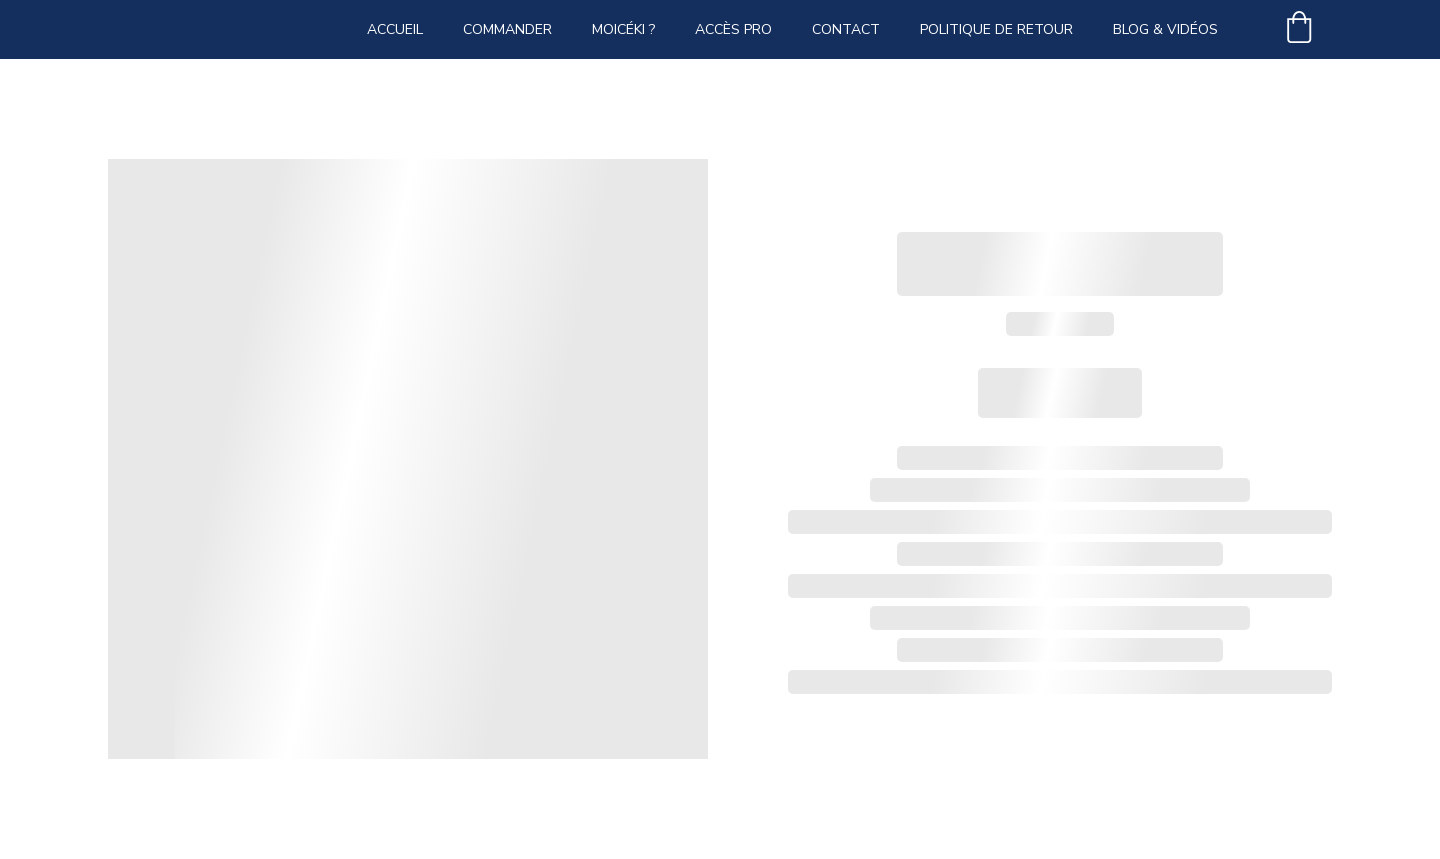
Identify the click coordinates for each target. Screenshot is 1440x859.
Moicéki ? (623, 29)
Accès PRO (733, 29)
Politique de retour (996, 29)
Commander (507, 29)
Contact (846, 29)
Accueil (395, 29)
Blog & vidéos (1165, 29)
